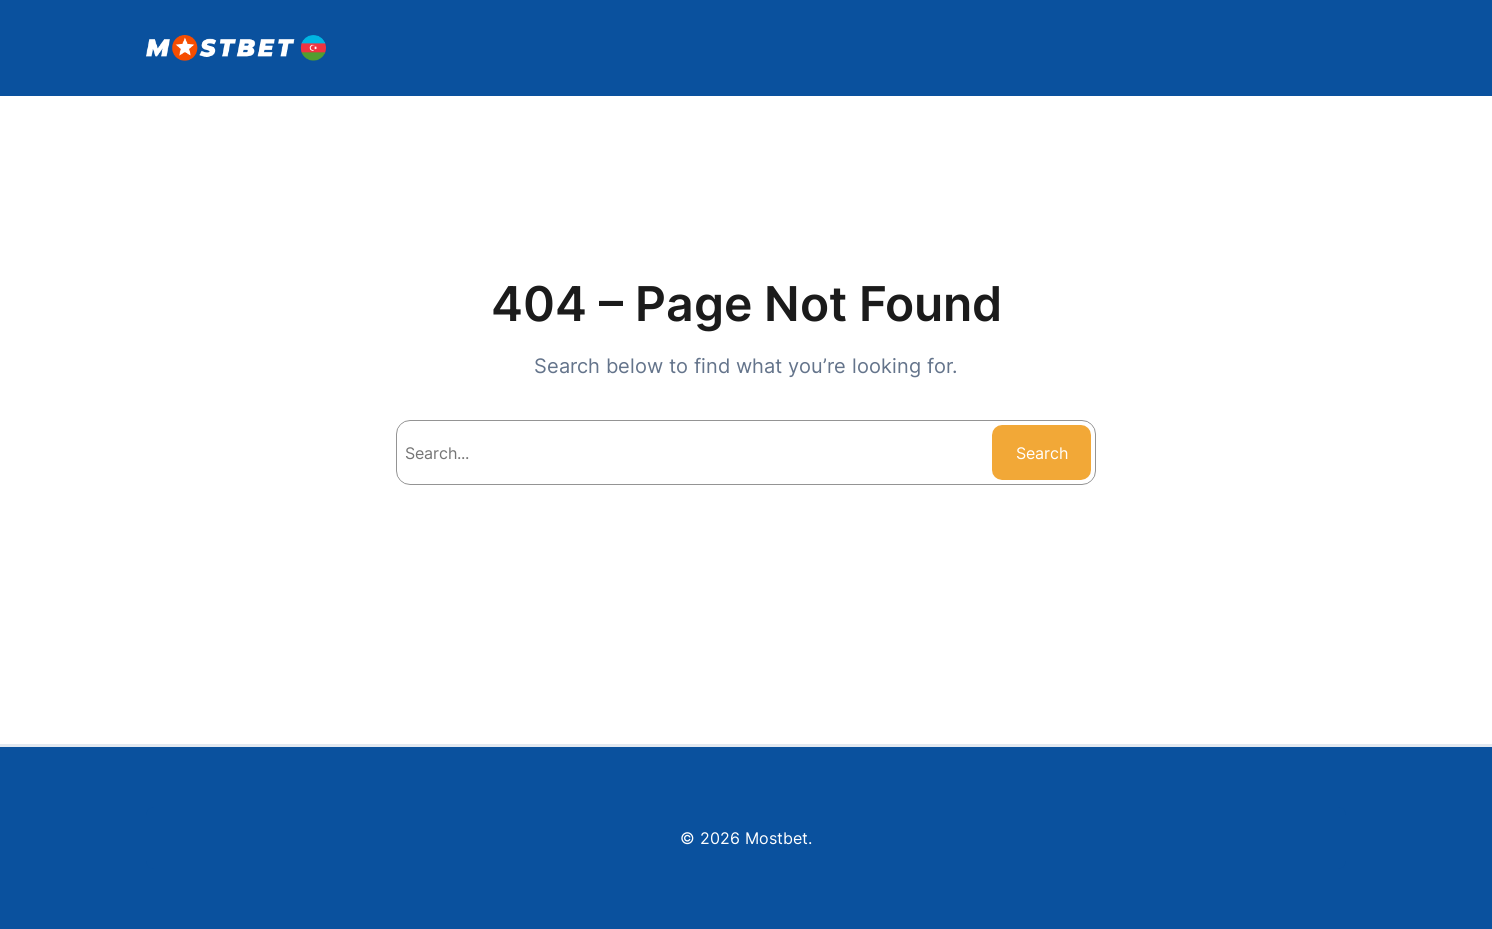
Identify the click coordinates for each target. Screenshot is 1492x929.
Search (1042, 453)
